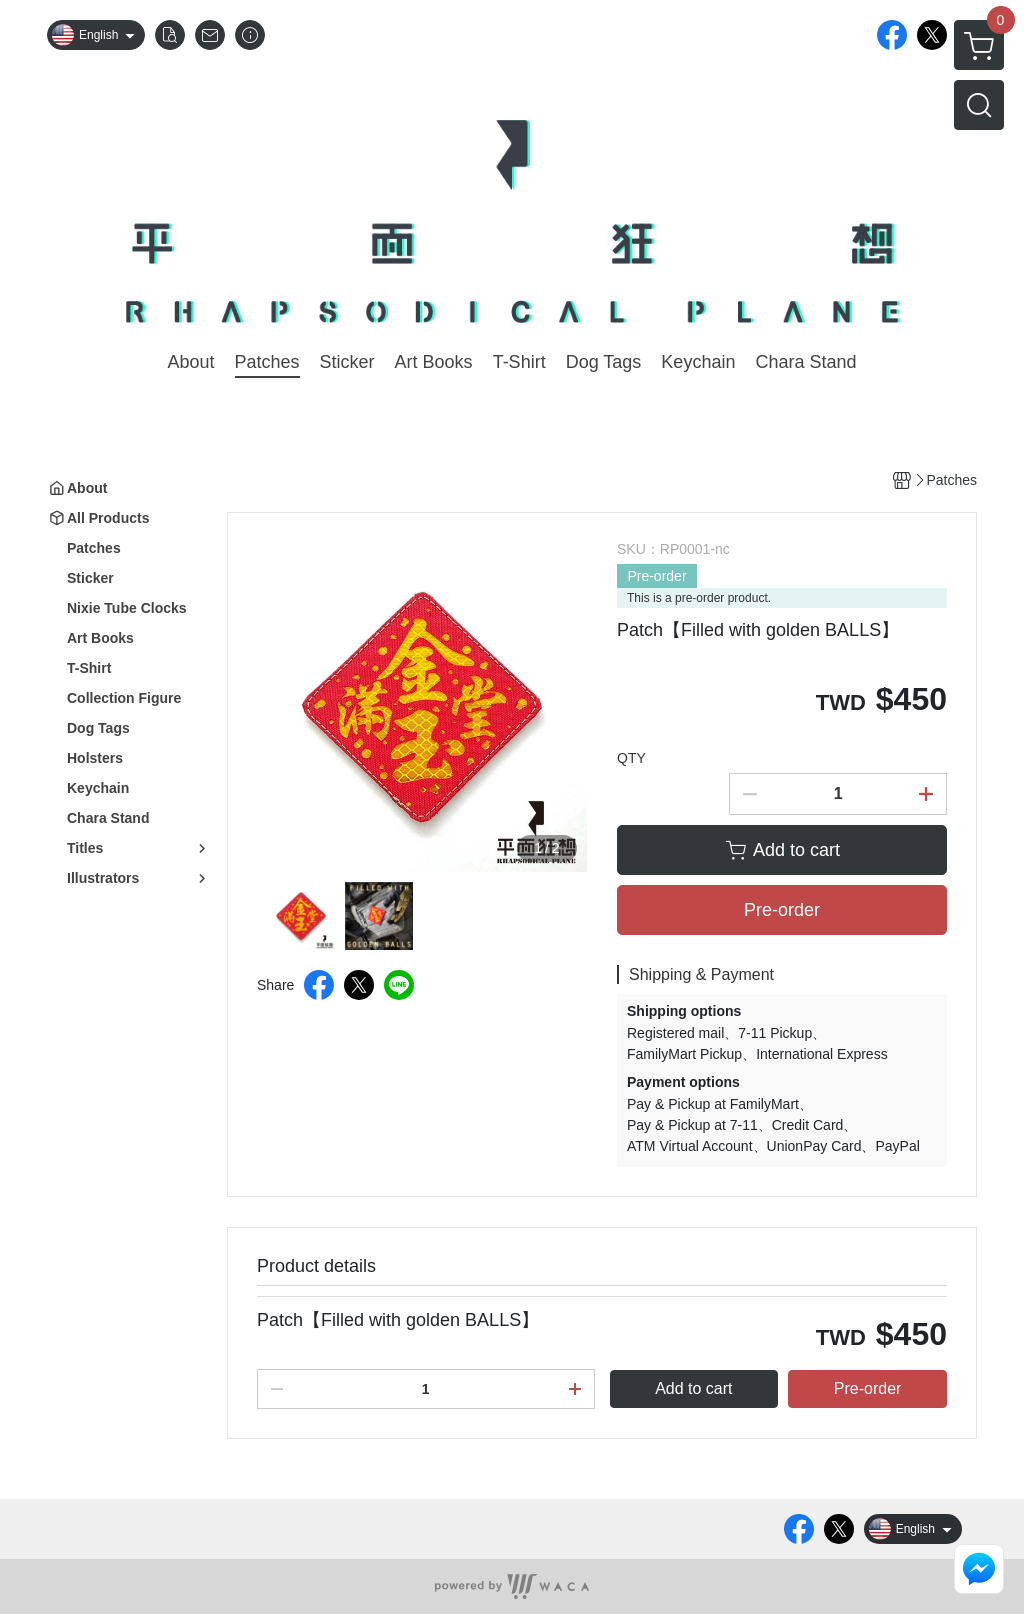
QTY (631, 758)
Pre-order (656, 576)
